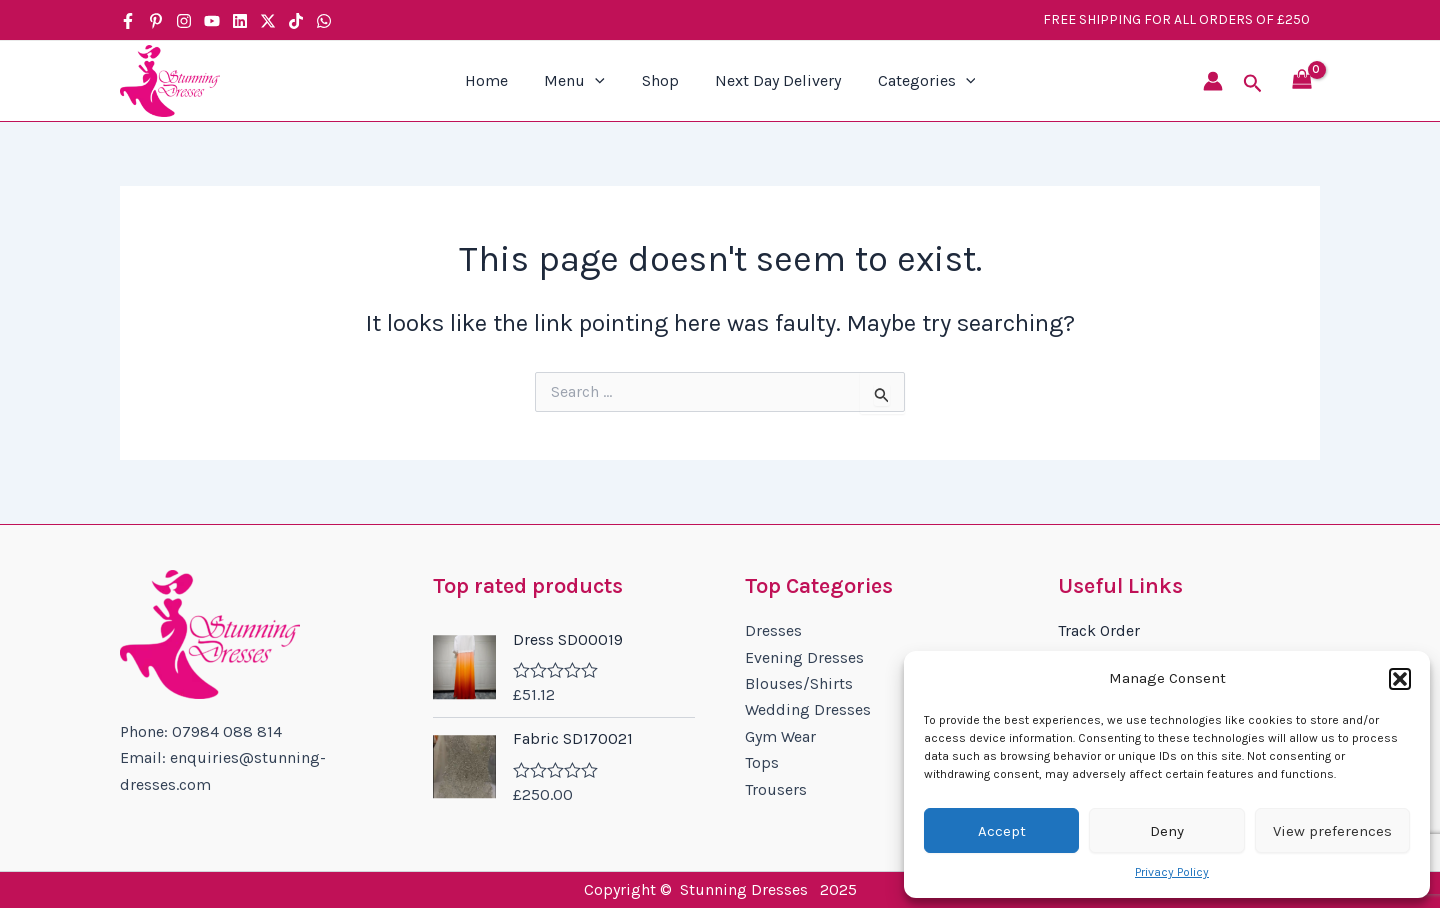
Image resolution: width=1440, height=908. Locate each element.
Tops (762, 762)
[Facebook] (128, 21)
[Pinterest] (156, 21)
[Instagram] (184, 21)
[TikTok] (296, 21)
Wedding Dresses (808, 709)
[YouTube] (212, 21)
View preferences (1332, 831)
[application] (600, 81)
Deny (1167, 831)
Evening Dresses (804, 657)
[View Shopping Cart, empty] (1301, 81)
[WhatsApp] (324, 21)
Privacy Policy (1172, 872)
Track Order (1099, 630)
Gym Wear (780, 736)
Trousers (776, 789)
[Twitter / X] (268, 21)
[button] (1400, 679)
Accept (1002, 831)
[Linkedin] (240, 21)
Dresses (773, 630)
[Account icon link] (1213, 81)
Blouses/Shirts (799, 683)
